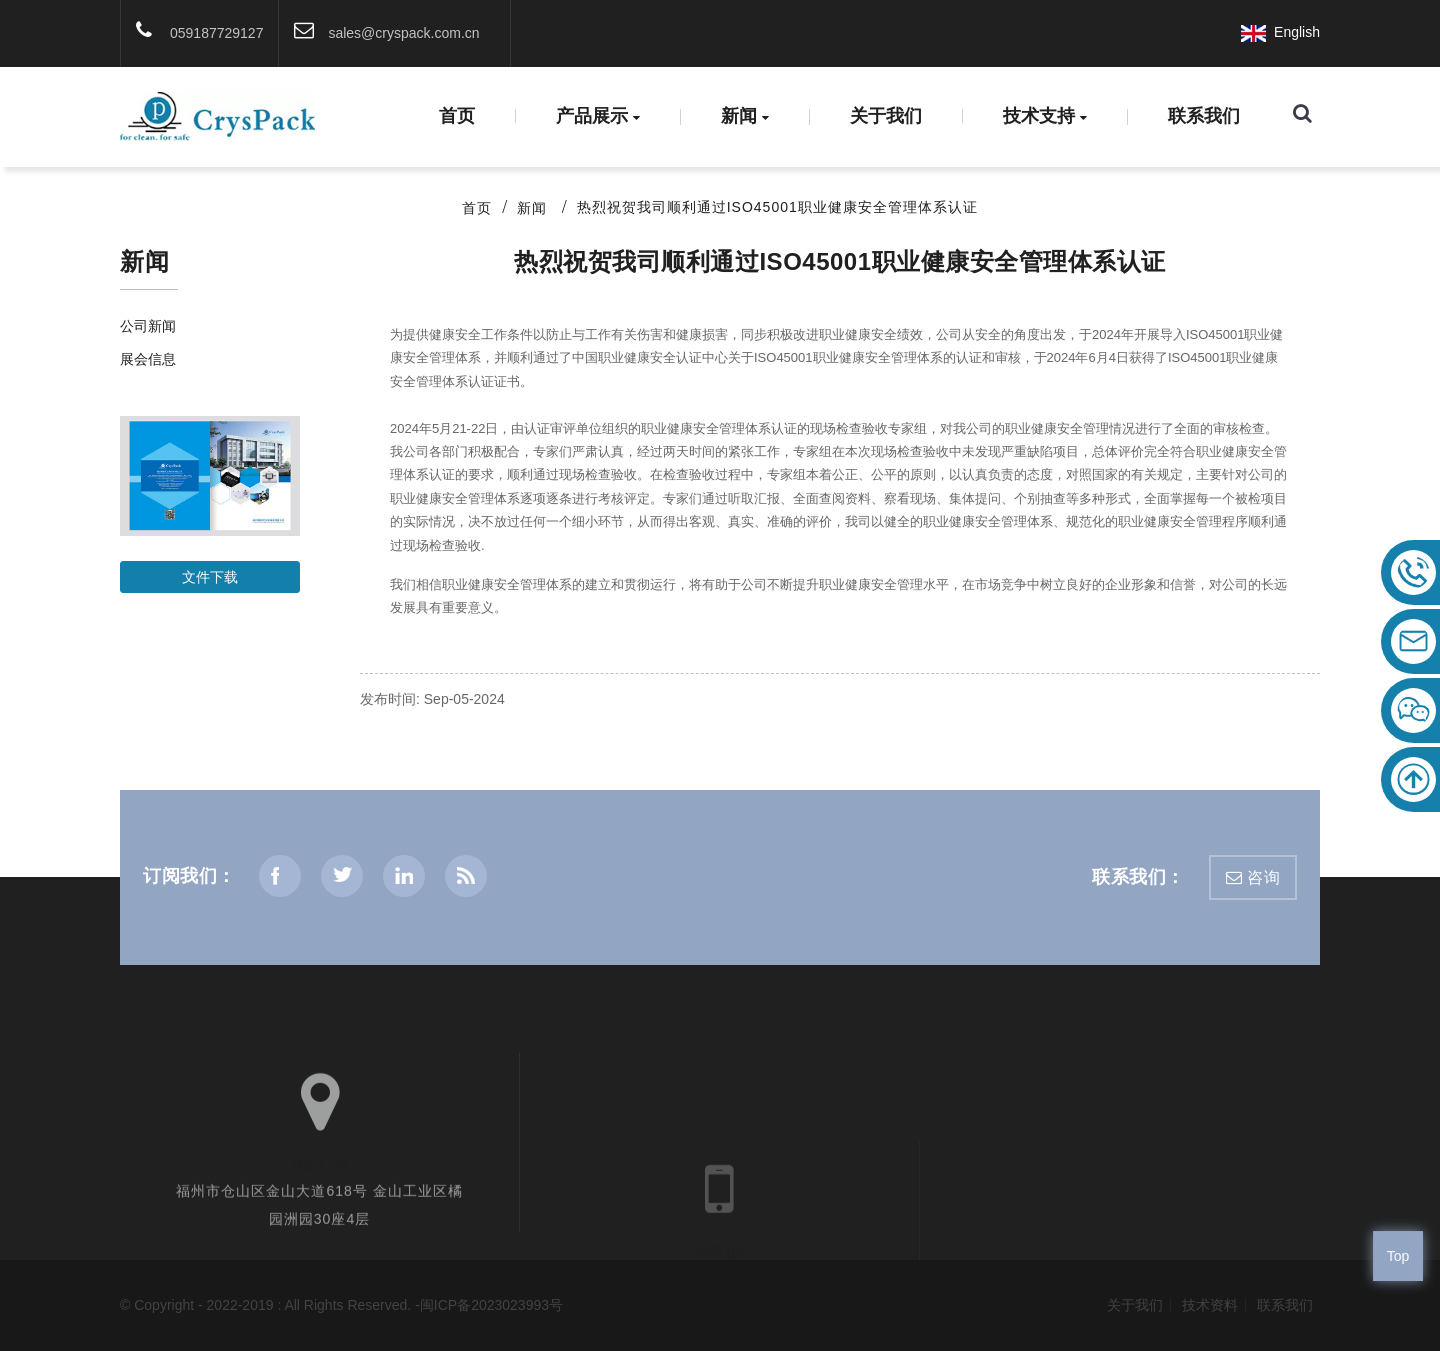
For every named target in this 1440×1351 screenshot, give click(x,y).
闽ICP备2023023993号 (491, 1305)
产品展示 (598, 117)
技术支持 (1045, 117)
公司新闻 (148, 326)
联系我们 (1204, 116)
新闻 (745, 117)
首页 (457, 116)
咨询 (1263, 877)
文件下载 (210, 577)
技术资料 (1210, 1305)
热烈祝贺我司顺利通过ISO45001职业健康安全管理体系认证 (777, 207)
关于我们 (886, 116)
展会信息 (148, 359)
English (1280, 32)
